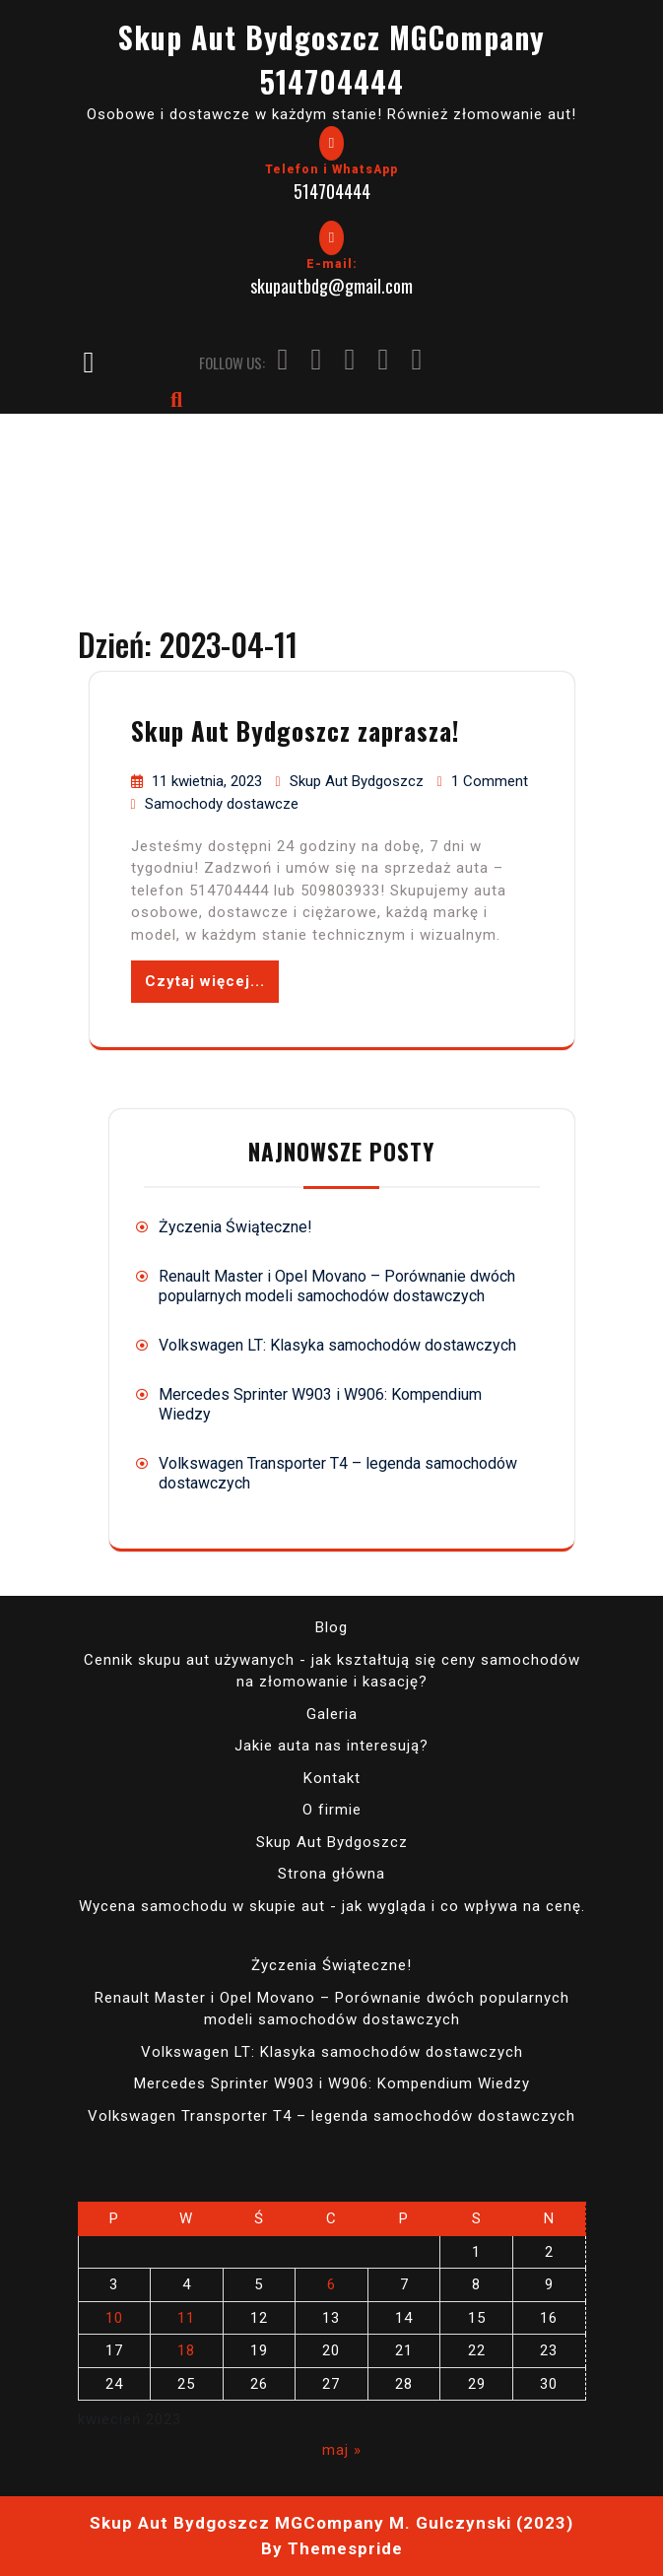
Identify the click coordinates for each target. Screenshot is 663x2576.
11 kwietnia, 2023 (209, 781)
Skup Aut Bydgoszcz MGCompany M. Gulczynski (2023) (331, 2523)
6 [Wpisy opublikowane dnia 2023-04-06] (331, 2284)
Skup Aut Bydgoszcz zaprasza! (295, 730)
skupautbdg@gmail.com (331, 285)
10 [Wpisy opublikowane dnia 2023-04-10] (114, 2318)
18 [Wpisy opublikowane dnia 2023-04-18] (186, 2350)
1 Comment (489, 781)
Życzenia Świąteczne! (235, 1227)
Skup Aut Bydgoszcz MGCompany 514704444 (331, 59)
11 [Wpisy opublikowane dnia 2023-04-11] (186, 2318)
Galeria (332, 1714)
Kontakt (332, 1778)
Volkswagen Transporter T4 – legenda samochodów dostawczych (331, 2116)
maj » (342, 2450)
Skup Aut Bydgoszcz (359, 781)
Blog (331, 1627)
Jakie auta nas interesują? (331, 1745)
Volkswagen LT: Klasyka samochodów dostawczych (337, 1345)
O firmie (332, 1809)
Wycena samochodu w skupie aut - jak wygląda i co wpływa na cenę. (332, 1906)
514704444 (332, 191)
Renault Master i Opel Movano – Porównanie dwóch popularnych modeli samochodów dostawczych (337, 1286)
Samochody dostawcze (221, 804)
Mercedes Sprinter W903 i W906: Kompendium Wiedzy (332, 2083)
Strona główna (331, 1873)
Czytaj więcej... (205, 981)
